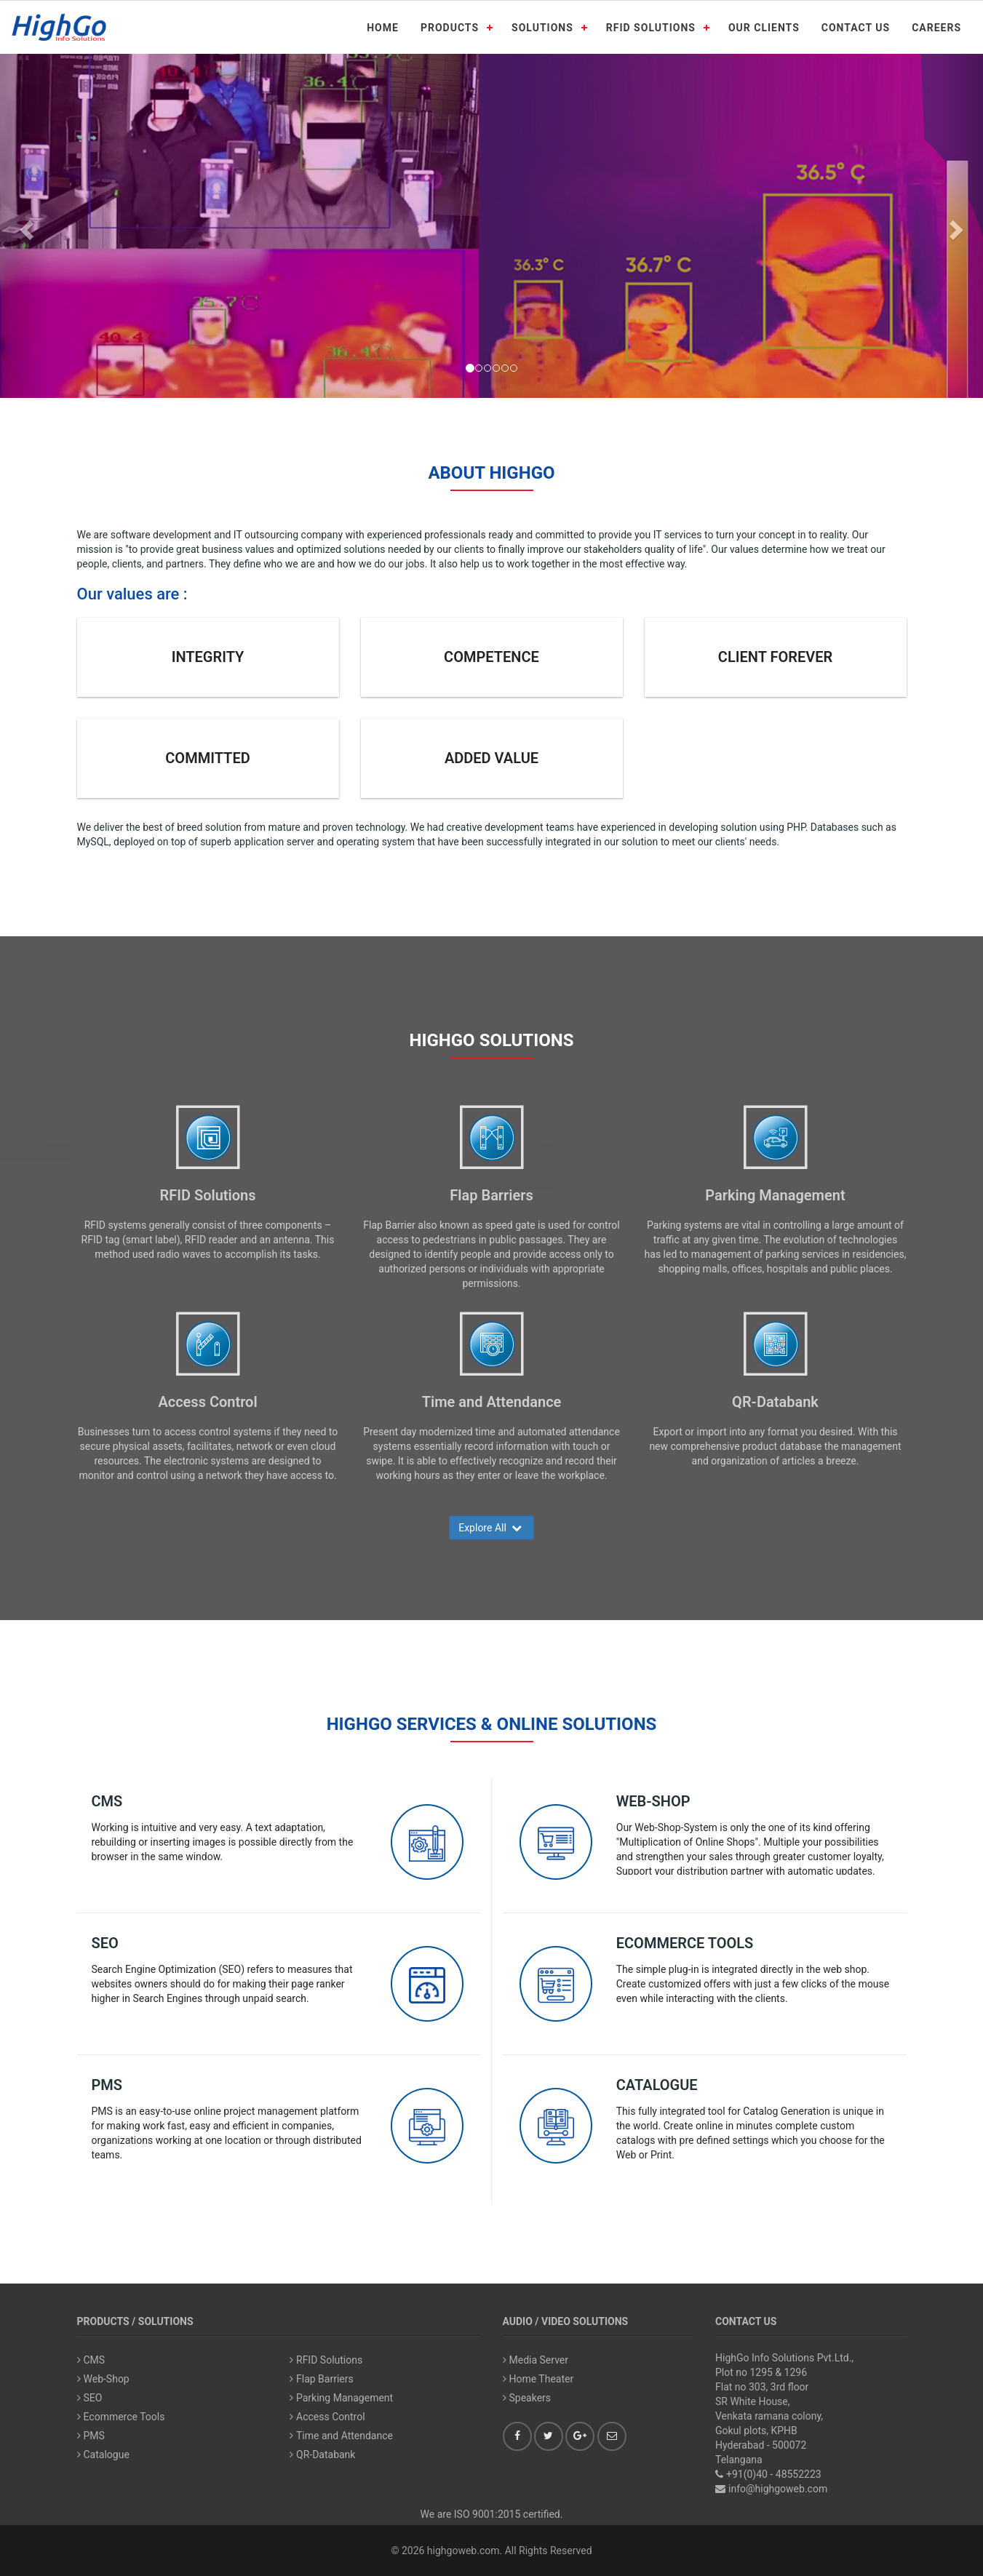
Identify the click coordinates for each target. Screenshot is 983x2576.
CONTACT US (855, 27)
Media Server (536, 2360)
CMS (107, 1801)
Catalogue (657, 2085)
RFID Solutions (207, 1195)
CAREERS (936, 27)
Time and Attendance (492, 1402)
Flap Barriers (491, 1195)
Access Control (207, 1402)
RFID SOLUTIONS (651, 27)
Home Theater (538, 2379)
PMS (107, 2085)
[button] (24, 226)
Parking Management (775, 1195)
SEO (105, 1943)
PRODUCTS (450, 27)
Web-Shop (653, 1801)
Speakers (527, 2398)
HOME (383, 27)
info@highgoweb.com (777, 2489)
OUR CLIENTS (764, 27)
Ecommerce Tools (685, 1943)
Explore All (491, 1528)
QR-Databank (775, 1402)
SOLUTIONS (542, 27)
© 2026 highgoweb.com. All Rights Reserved (491, 2550)
